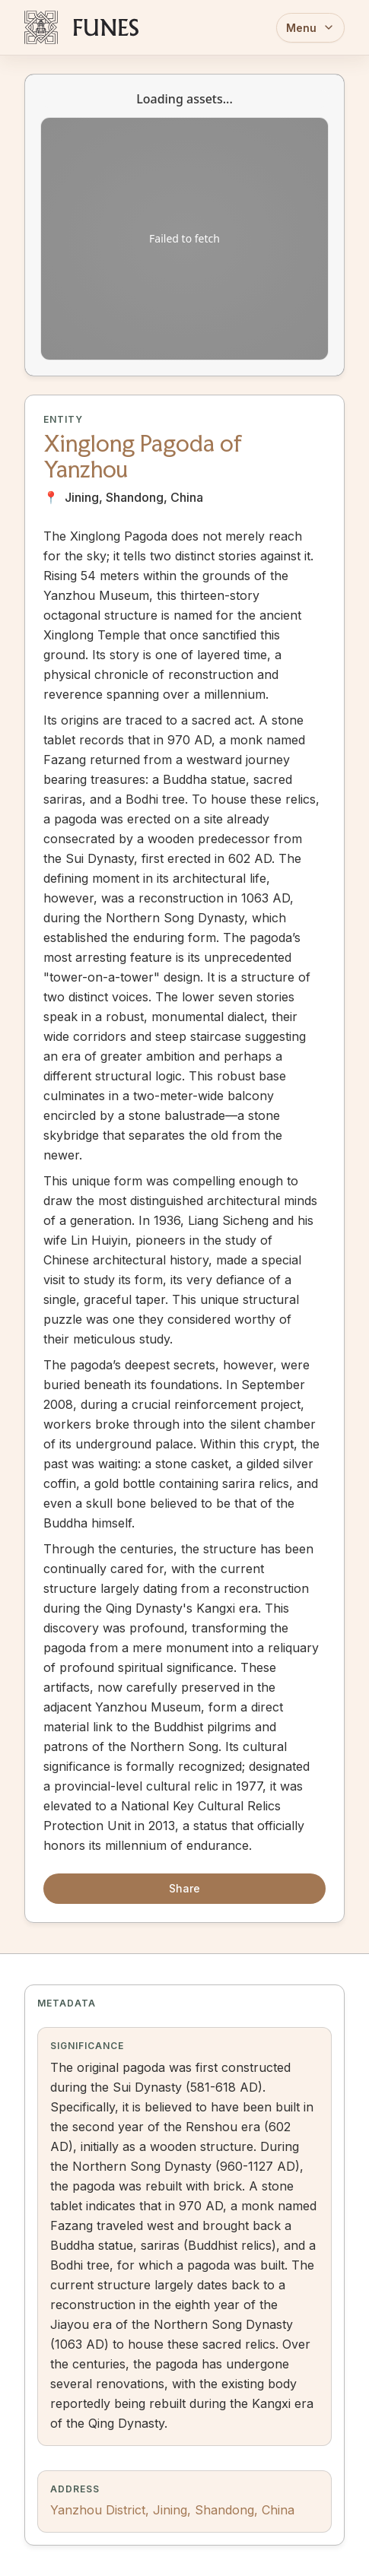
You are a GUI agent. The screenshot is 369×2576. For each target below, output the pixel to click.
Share (184, 1888)
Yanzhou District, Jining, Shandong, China (172, 2509)
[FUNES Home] (81, 27)
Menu (310, 27)
